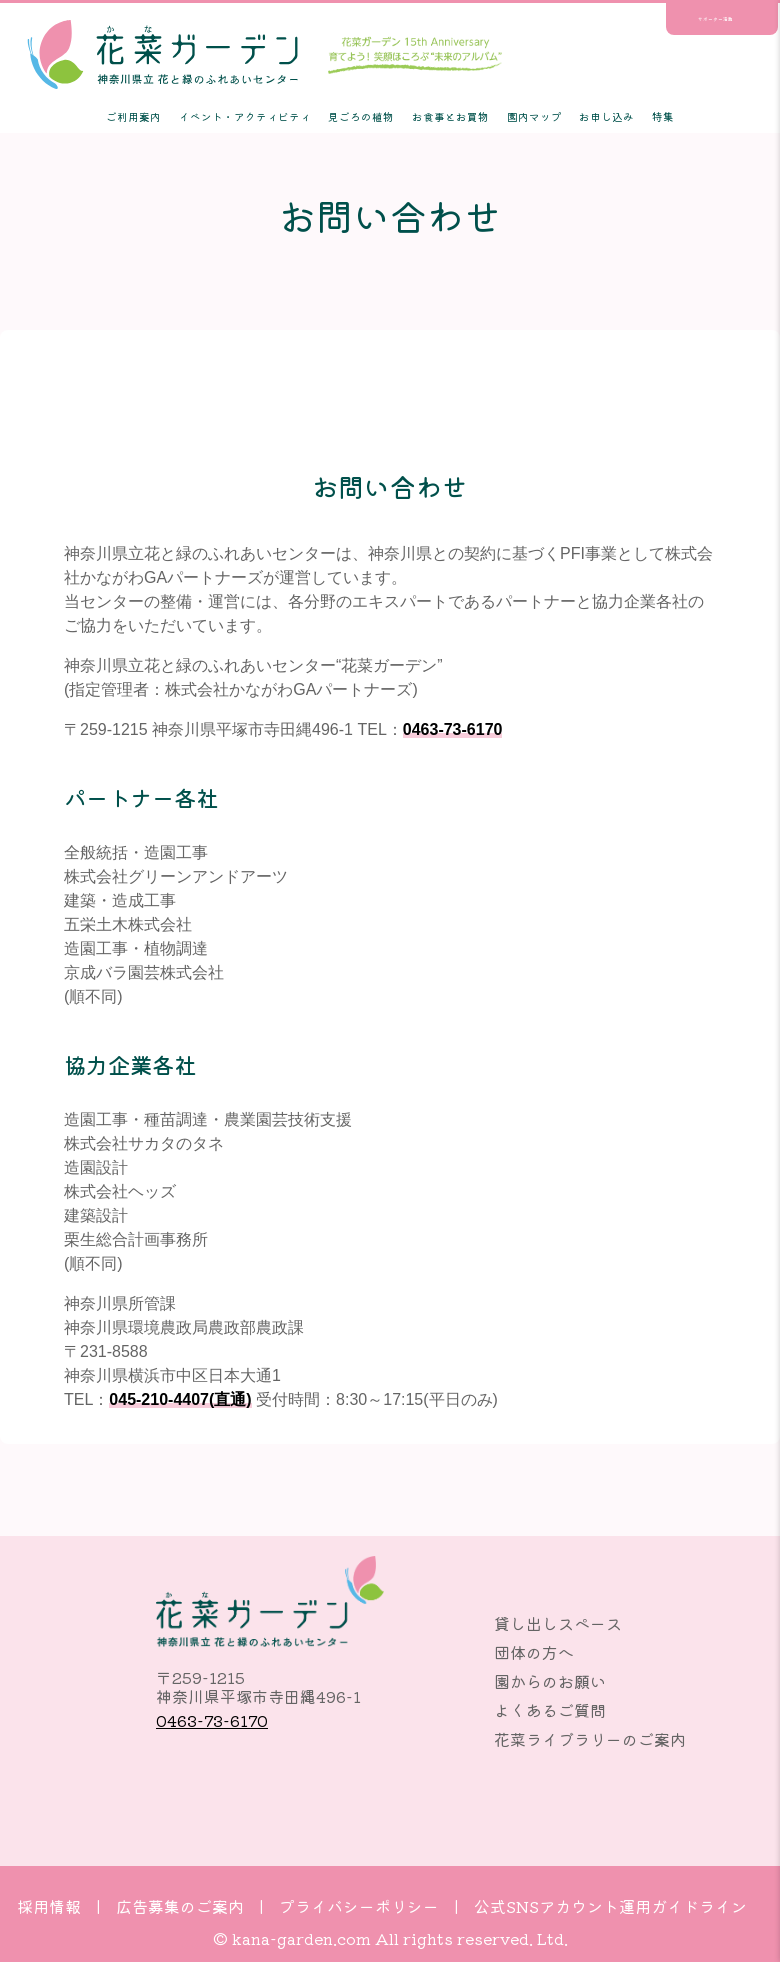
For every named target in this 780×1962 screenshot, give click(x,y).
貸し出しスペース (558, 1623)
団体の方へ (534, 1652)
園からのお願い (550, 1681)
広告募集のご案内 (180, 1906)
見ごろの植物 (361, 116)
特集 (663, 116)
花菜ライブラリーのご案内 (590, 1739)
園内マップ (534, 116)
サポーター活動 (715, 19)
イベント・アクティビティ (245, 116)
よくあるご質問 (550, 1710)
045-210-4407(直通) (180, 1399)
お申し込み (606, 116)
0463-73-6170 (453, 729)
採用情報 (49, 1906)
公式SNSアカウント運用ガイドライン (610, 1906)
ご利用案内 (133, 116)
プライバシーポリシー (359, 1906)
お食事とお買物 (450, 116)
